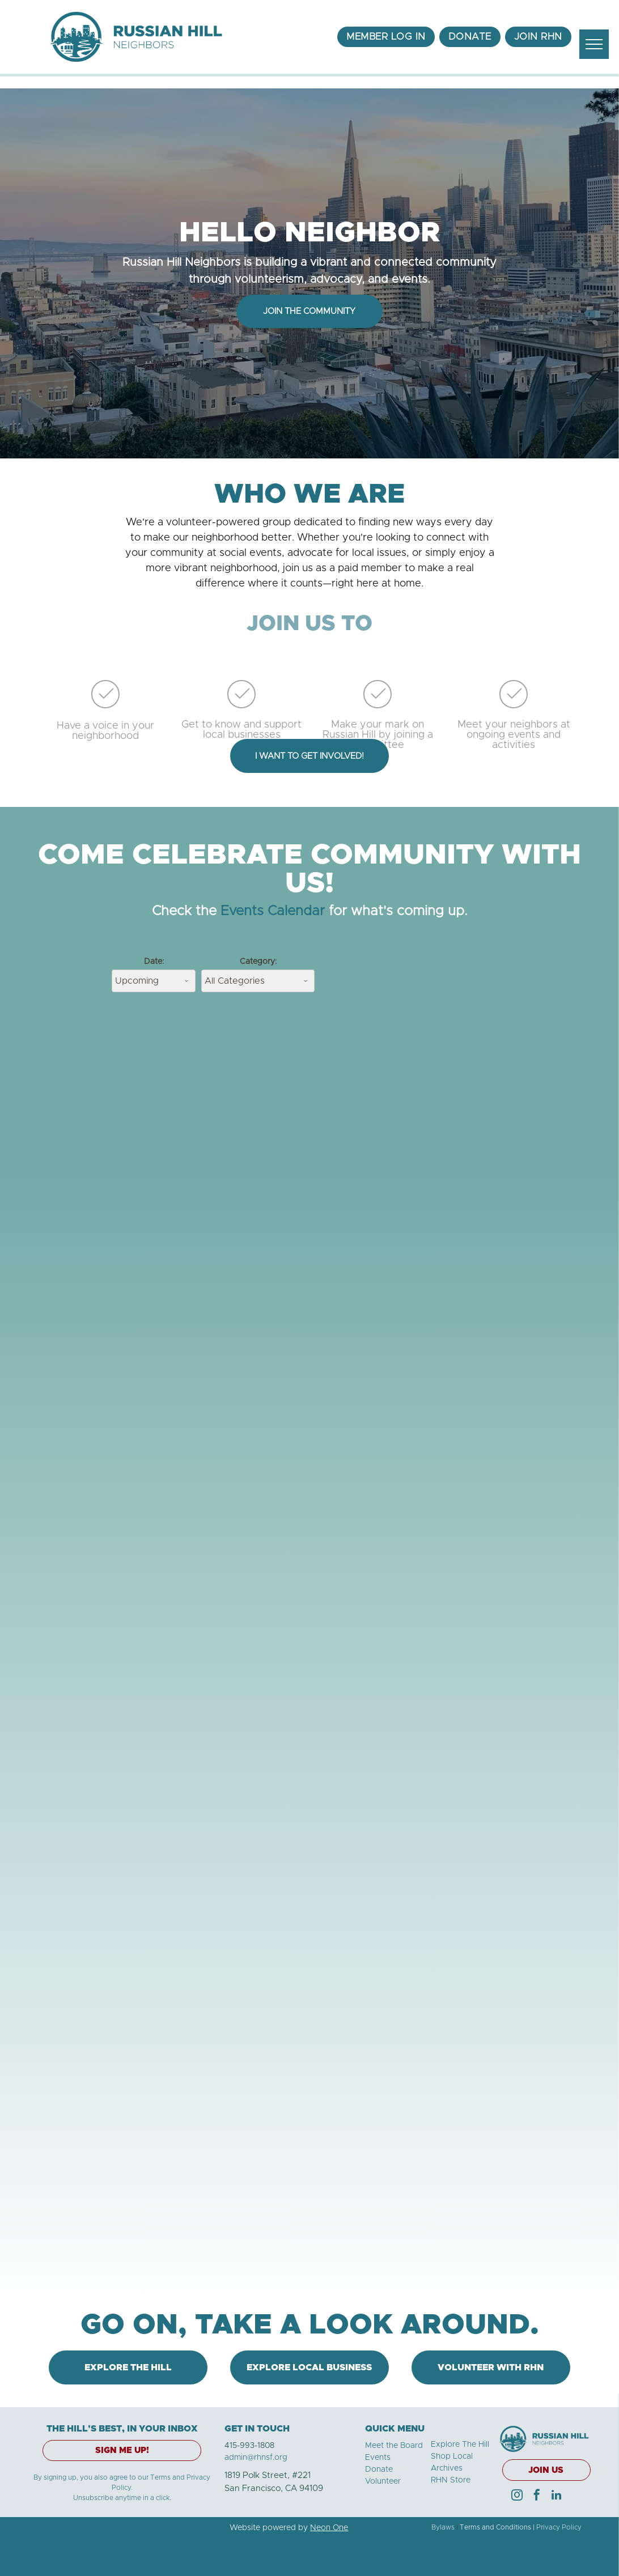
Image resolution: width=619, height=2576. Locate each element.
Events (378, 2458)
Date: (154, 962)
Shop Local (452, 2456)
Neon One (329, 2528)
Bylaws (443, 2527)
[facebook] (536, 2496)
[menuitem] (386, 36)
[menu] (594, 44)
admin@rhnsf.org (255, 2458)
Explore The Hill (460, 2445)
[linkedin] (556, 2496)
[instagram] (516, 2496)
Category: (258, 962)
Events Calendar (273, 911)
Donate (379, 2469)
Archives (447, 2468)
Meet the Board (394, 2446)
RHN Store (450, 2480)
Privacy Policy (559, 2527)
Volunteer (383, 2481)
